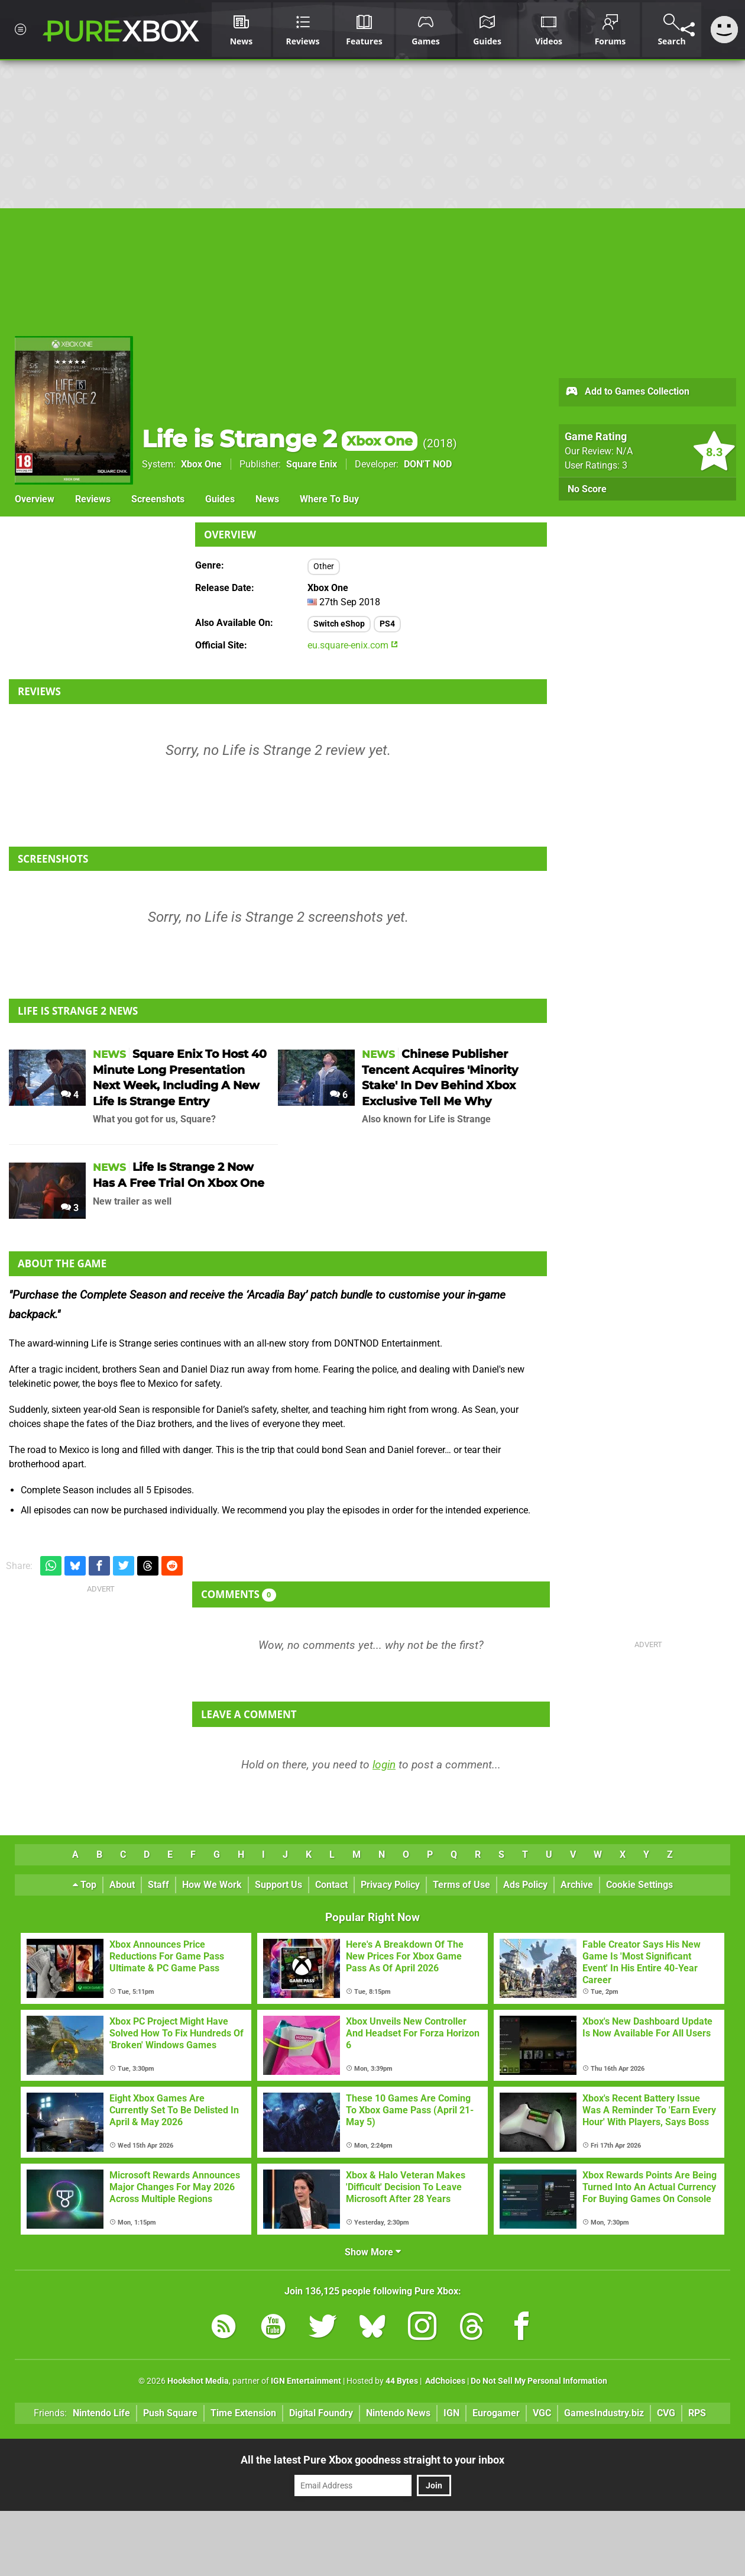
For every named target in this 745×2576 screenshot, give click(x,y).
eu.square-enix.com (352, 645)
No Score (587, 489)
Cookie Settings (639, 1884)
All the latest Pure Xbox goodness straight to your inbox (372, 2460)
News (267, 499)
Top (84, 1884)
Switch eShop (339, 624)
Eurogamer (496, 2413)
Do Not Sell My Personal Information (539, 2381)
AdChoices (444, 2381)
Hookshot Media (198, 2381)
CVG (666, 2413)
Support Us (278, 1884)
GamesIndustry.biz (604, 2413)
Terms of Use (461, 1884)
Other (323, 566)
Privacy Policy (390, 1884)
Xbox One (201, 464)
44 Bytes (402, 2381)
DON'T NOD (428, 464)
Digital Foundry (321, 2413)
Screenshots (157, 499)
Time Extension (243, 2413)
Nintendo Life (101, 2413)
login (384, 1764)
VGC (542, 2413)
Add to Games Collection (627, 392)
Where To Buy (329, 499)
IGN (451, 2413)
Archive (577, 1884)
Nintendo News (398, 2413)
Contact (331, 1884)
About (122, 1884)
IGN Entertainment (306, 2381)
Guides (220, 499)
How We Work (212, 1884)
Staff (158, 1884)
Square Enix (311, 464)
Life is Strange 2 (279, 438)
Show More (373, 2252)
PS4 (387, 624)
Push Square (170, 2413)
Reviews (93, 499)
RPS (697, 2413)
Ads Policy (525, 1884)
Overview (34, 499)
